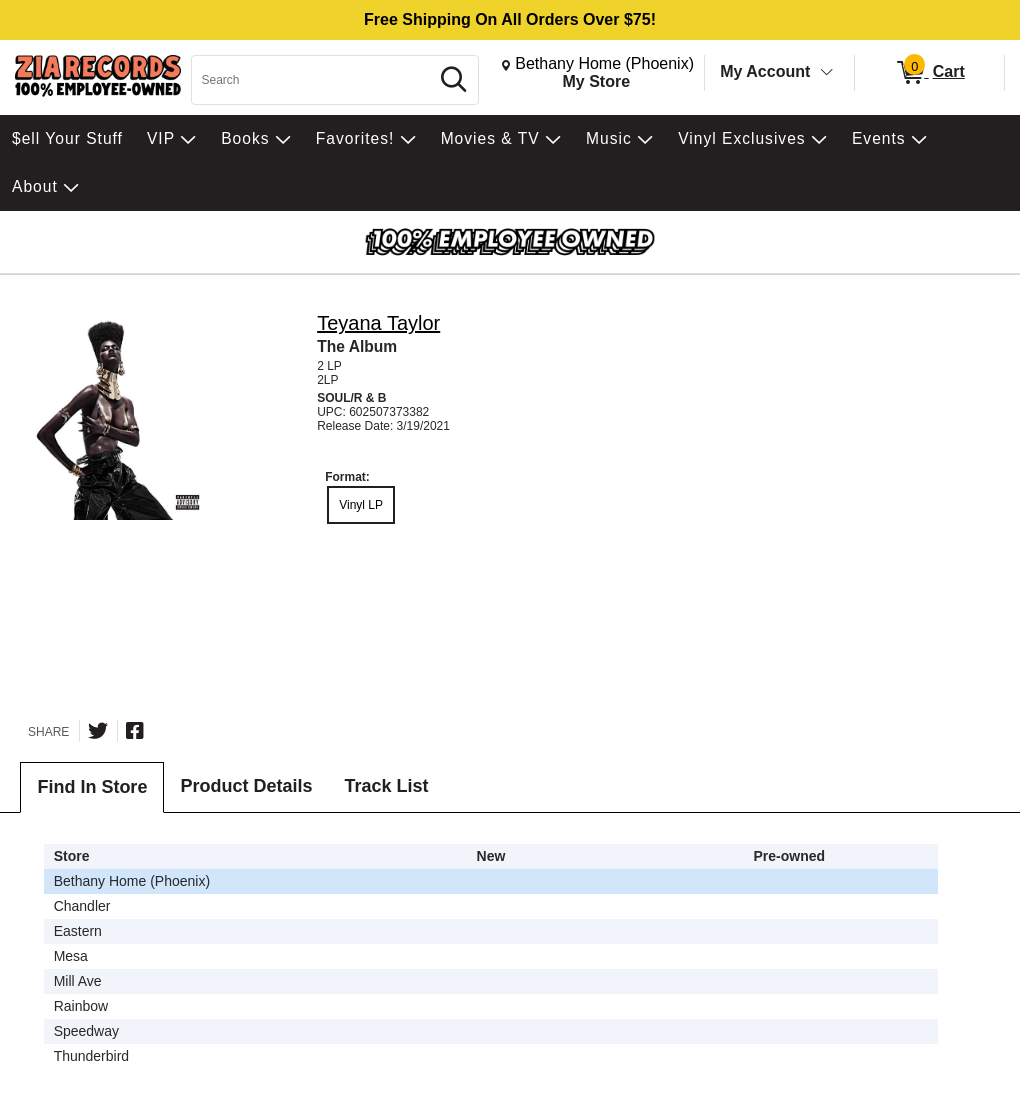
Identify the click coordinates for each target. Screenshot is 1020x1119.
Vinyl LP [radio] (361, 505)
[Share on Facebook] (135, 731)
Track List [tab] (386, 786)
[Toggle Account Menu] (827, 73)
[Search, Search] (313, 80)
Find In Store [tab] (92, 787)
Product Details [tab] (246, 786)
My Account (765, 71)
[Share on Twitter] (98, 731)
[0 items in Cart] (929, 73)
